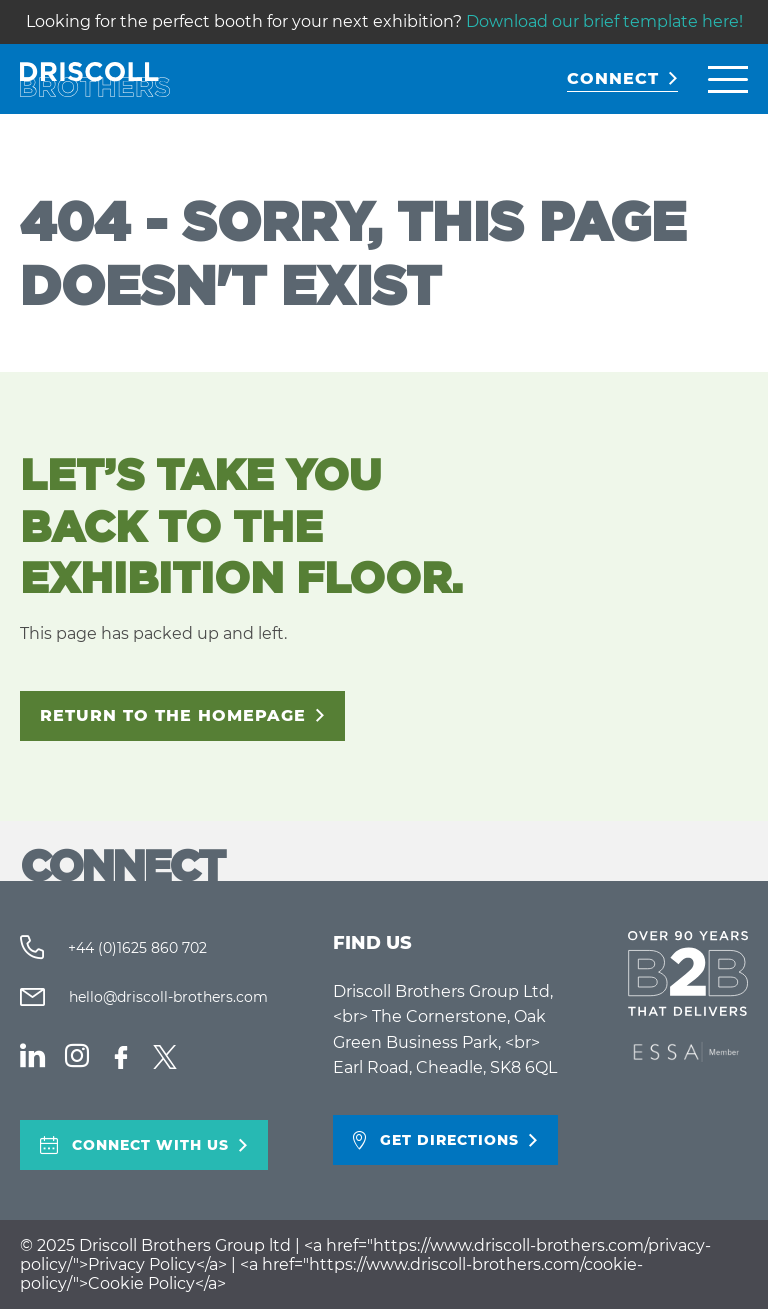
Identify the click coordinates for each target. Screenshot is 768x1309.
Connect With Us (150, 1145)
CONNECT (613, 78)
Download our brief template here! (604, 21)
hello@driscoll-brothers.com (166, 997)
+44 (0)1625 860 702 (135, 948)
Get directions (449, 1140)
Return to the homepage (173, 715)
